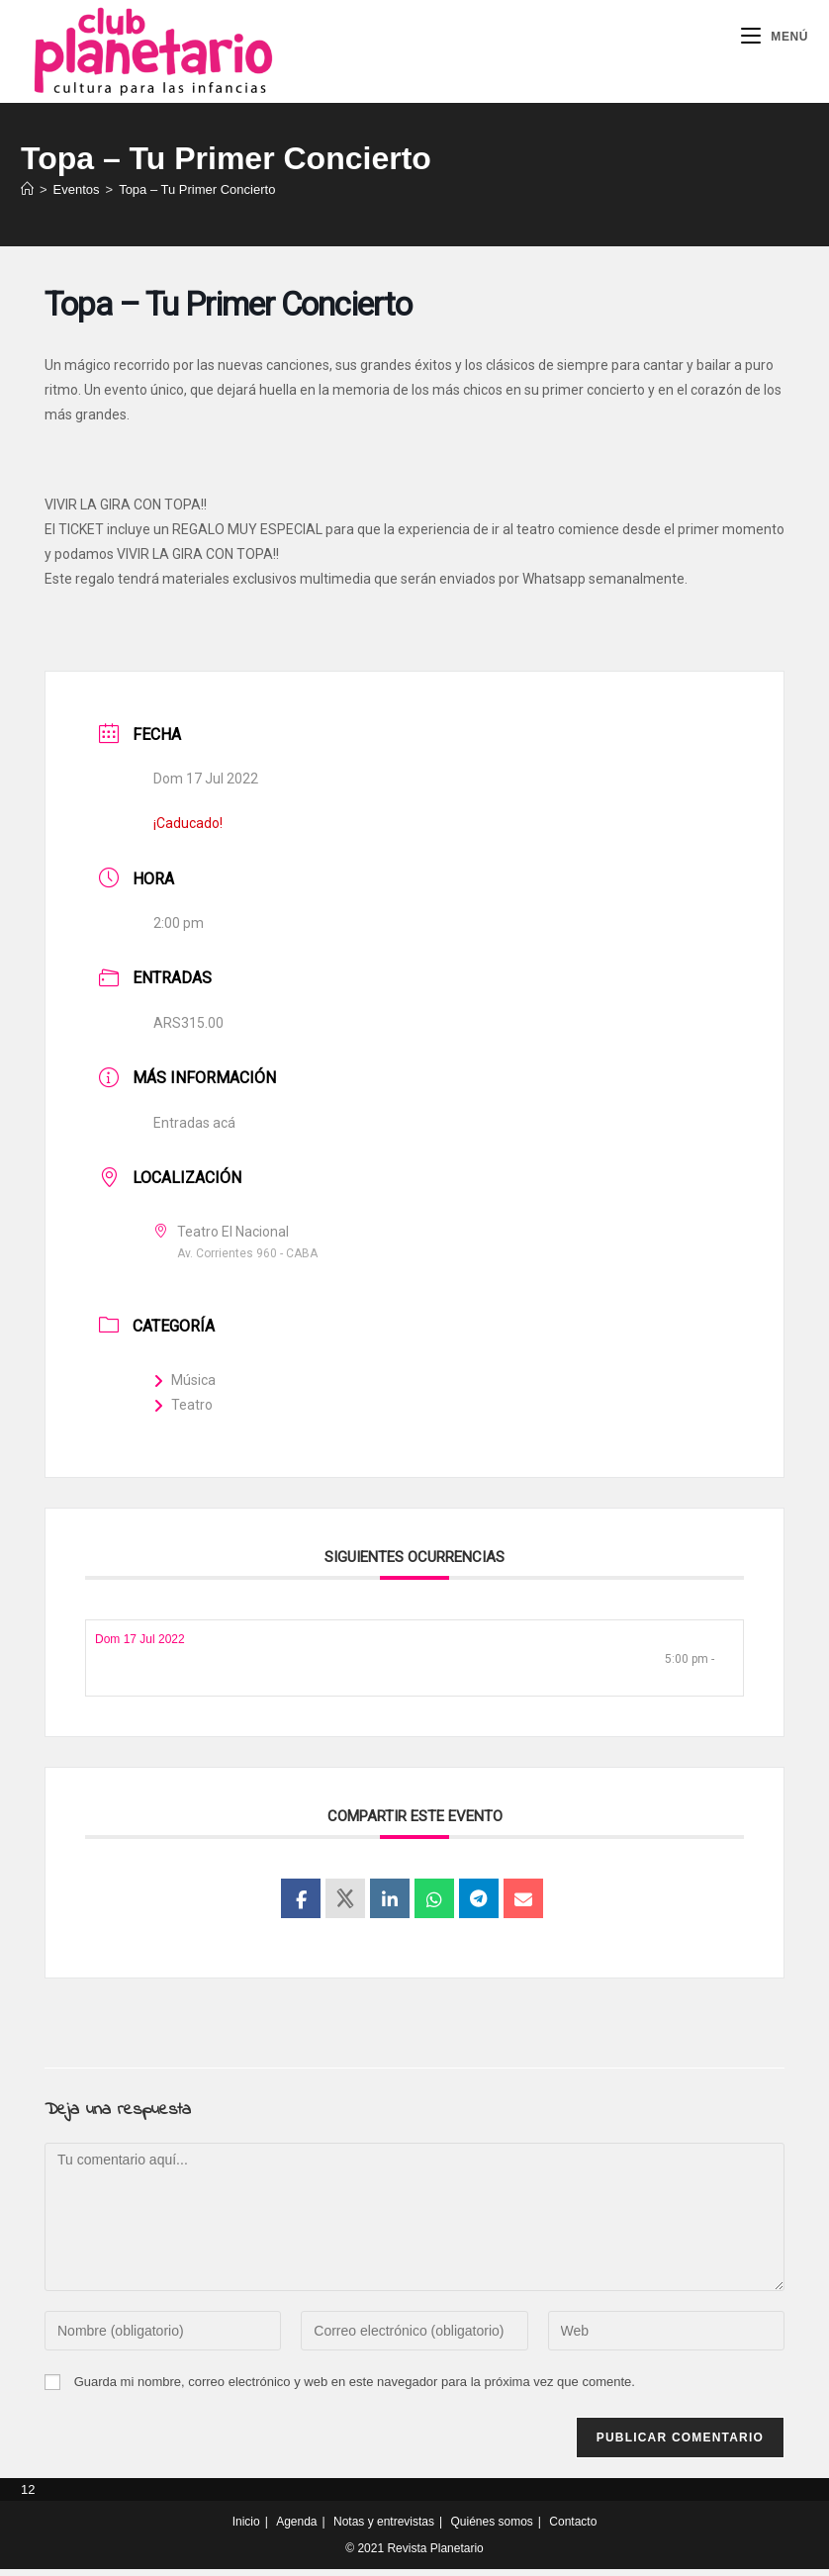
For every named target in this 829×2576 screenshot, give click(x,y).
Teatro (183, 1412)
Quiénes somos (491, 2528)
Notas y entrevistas (383, 2528)
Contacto (573, 2528)
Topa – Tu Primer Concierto (197, 195)
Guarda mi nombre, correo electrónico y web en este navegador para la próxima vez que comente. (354, 2388)
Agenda (296, 2528)
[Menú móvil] (774, 37)
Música (184, 1386)
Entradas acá (194, 1129)
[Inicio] (27, 195)
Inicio (246, 2528)
